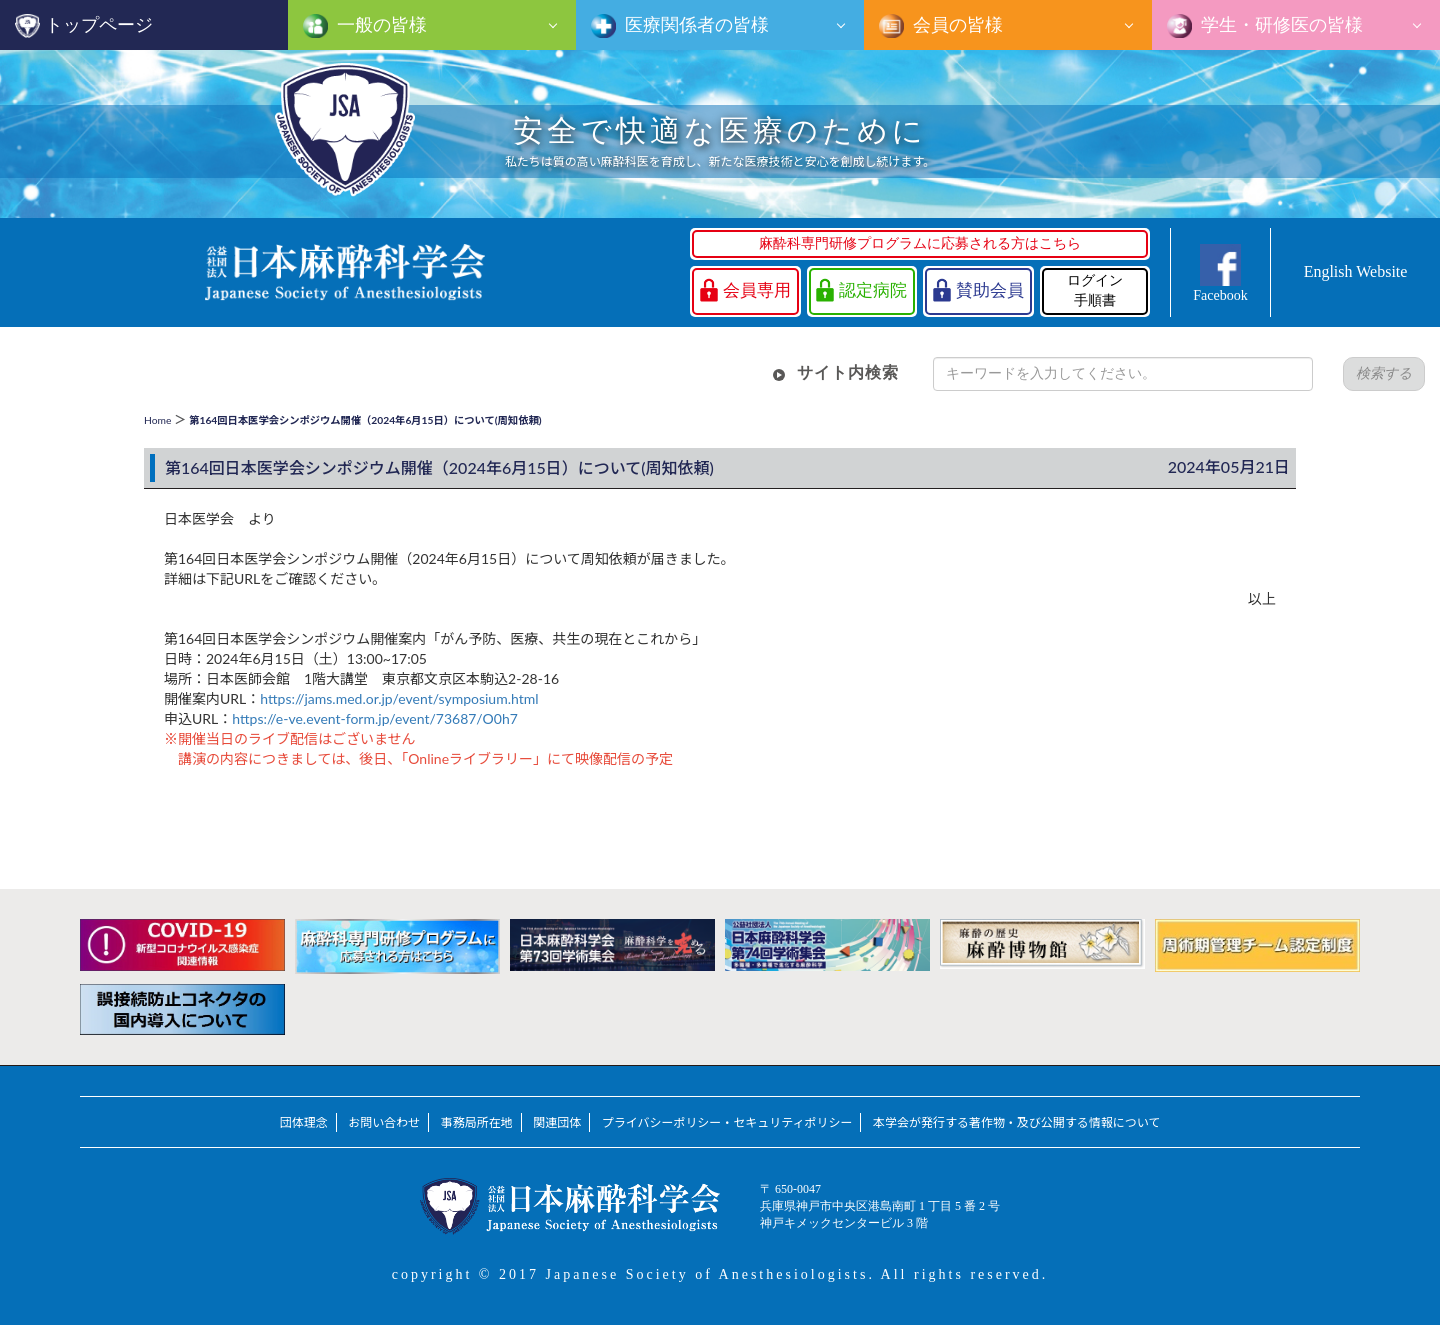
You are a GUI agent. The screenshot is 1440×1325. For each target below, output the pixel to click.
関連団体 (557, 1122)
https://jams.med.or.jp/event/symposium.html (399, 698)
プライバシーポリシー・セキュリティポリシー (727, 1122)
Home (157, 420)
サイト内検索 (848, 372)
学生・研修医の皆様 (1280, 25)
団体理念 (304, 1122)
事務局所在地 (477, 1122)
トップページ (99, 25)
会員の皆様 (956, 25)
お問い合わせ (384, 1122)
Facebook (1220, 295)
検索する (1384, 373)
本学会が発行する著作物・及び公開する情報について (1016, 1122)
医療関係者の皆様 (695, 25)
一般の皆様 (380, 25)
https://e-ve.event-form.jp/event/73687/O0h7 (375, 718)
